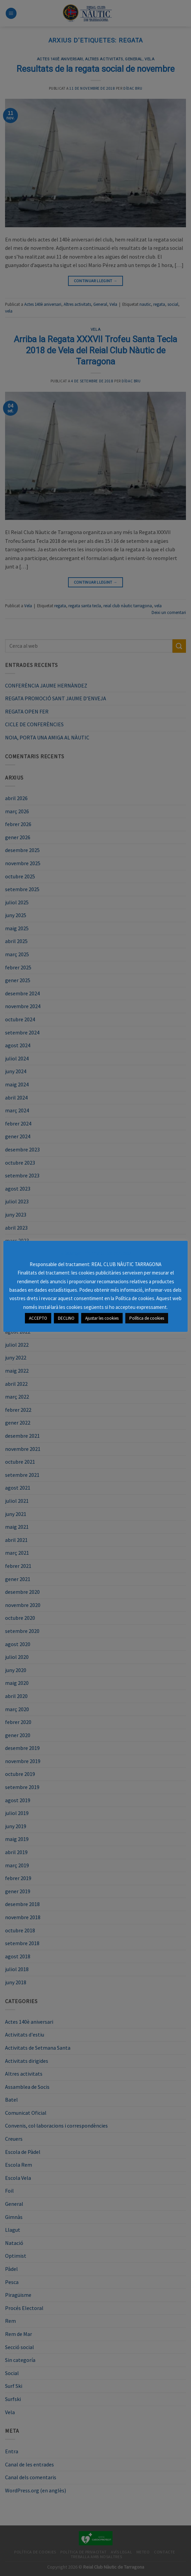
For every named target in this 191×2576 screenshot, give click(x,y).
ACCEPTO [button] (38, 1314)
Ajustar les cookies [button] (102, 1314)
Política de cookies (146, 1314)
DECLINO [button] (66, 1314)
